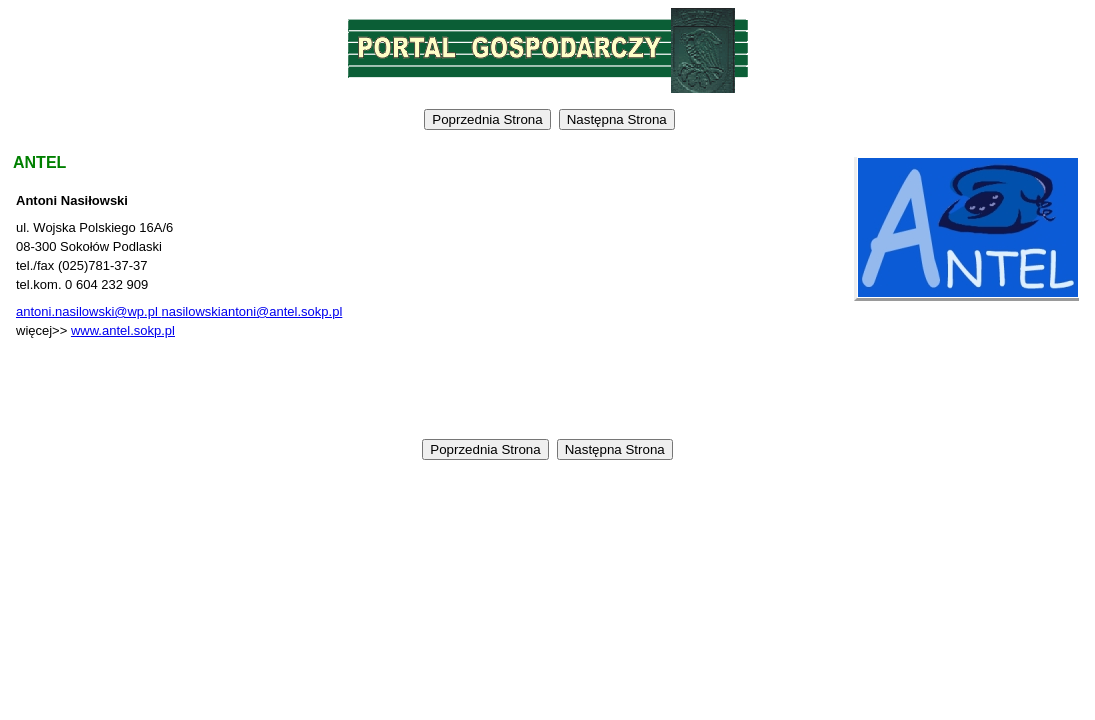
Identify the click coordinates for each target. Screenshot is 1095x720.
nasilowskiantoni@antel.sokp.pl (251, 311)
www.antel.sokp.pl (123, 330)
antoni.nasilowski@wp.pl (88, 311)
